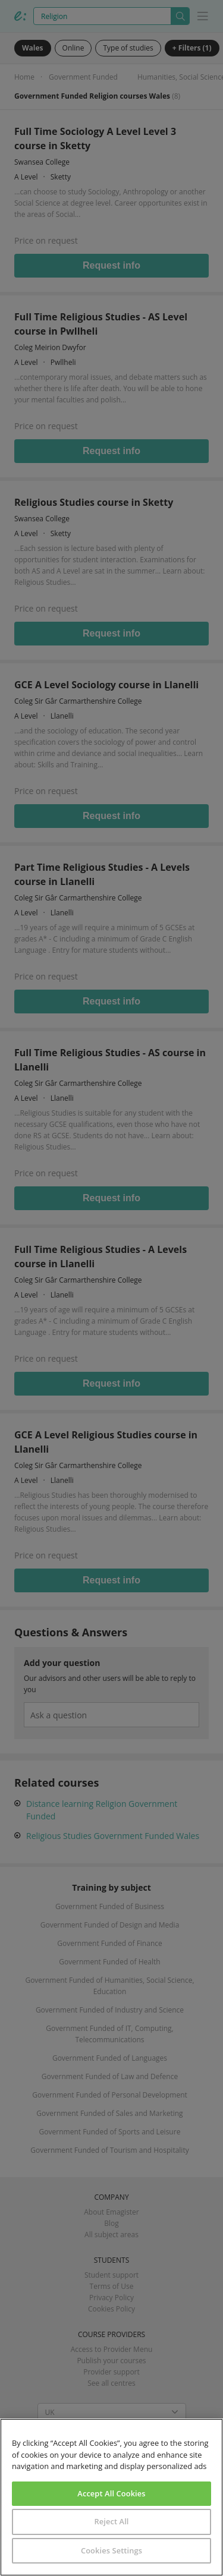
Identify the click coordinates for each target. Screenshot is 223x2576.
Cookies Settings (111, 2550)
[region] (111, 2497)
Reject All (111, 2521)
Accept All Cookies (111, 2493)
